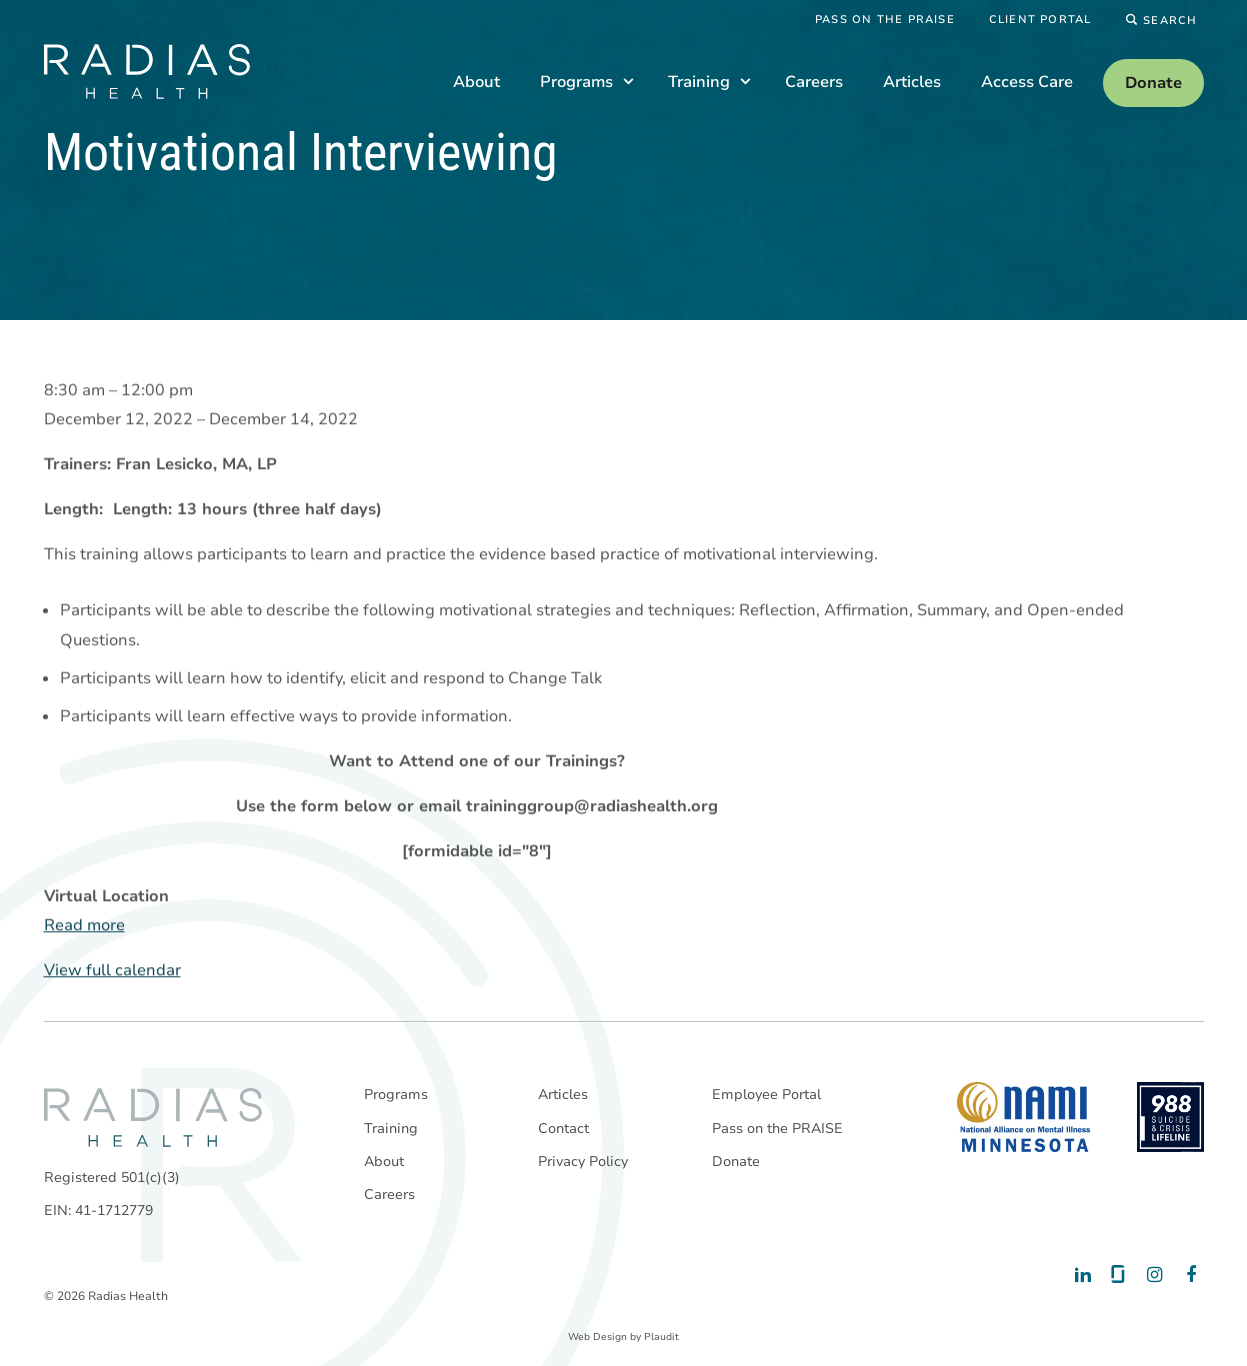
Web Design (597, 1337)
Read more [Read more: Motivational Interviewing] (84, 926)
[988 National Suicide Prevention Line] (1170, 1117)
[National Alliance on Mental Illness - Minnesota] (1023, 1117)
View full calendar (112, 971)
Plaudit (661, 1337)
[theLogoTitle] (147, 71)
